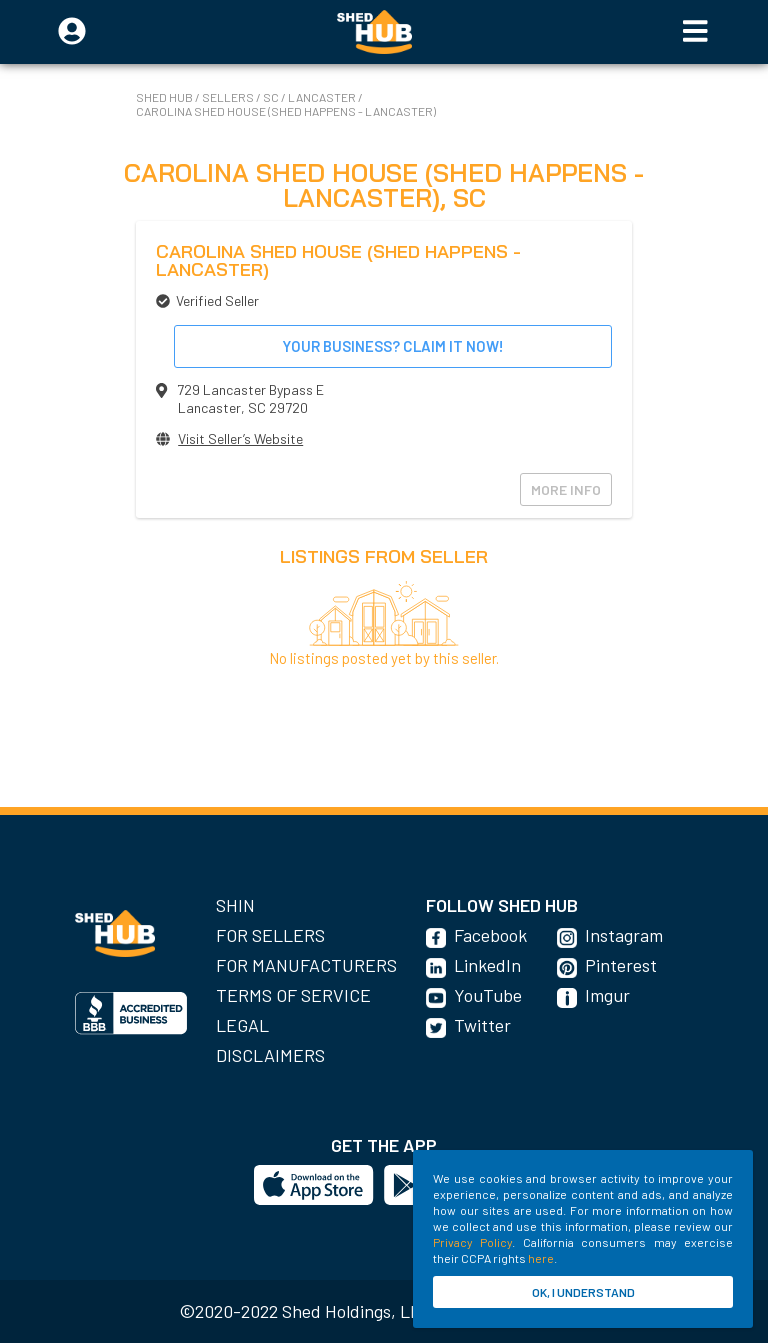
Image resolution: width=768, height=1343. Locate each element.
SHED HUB (165, 97)
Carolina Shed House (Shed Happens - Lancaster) (286, 111)
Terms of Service (293, 995)
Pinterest (621, 965)
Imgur (607, 995)
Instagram (624, 935)
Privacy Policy (472, 1242)
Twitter (482, 1025)
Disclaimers (270, 1055)
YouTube (488, 995)
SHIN (235, 905)
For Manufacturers (306, 965)
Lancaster (323, 97)
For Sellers (270, 935)
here (541, 1258)
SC (272, 97)
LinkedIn (487, 965)
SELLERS (229, 97)
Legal (242, 1025)
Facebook (490, 935)
